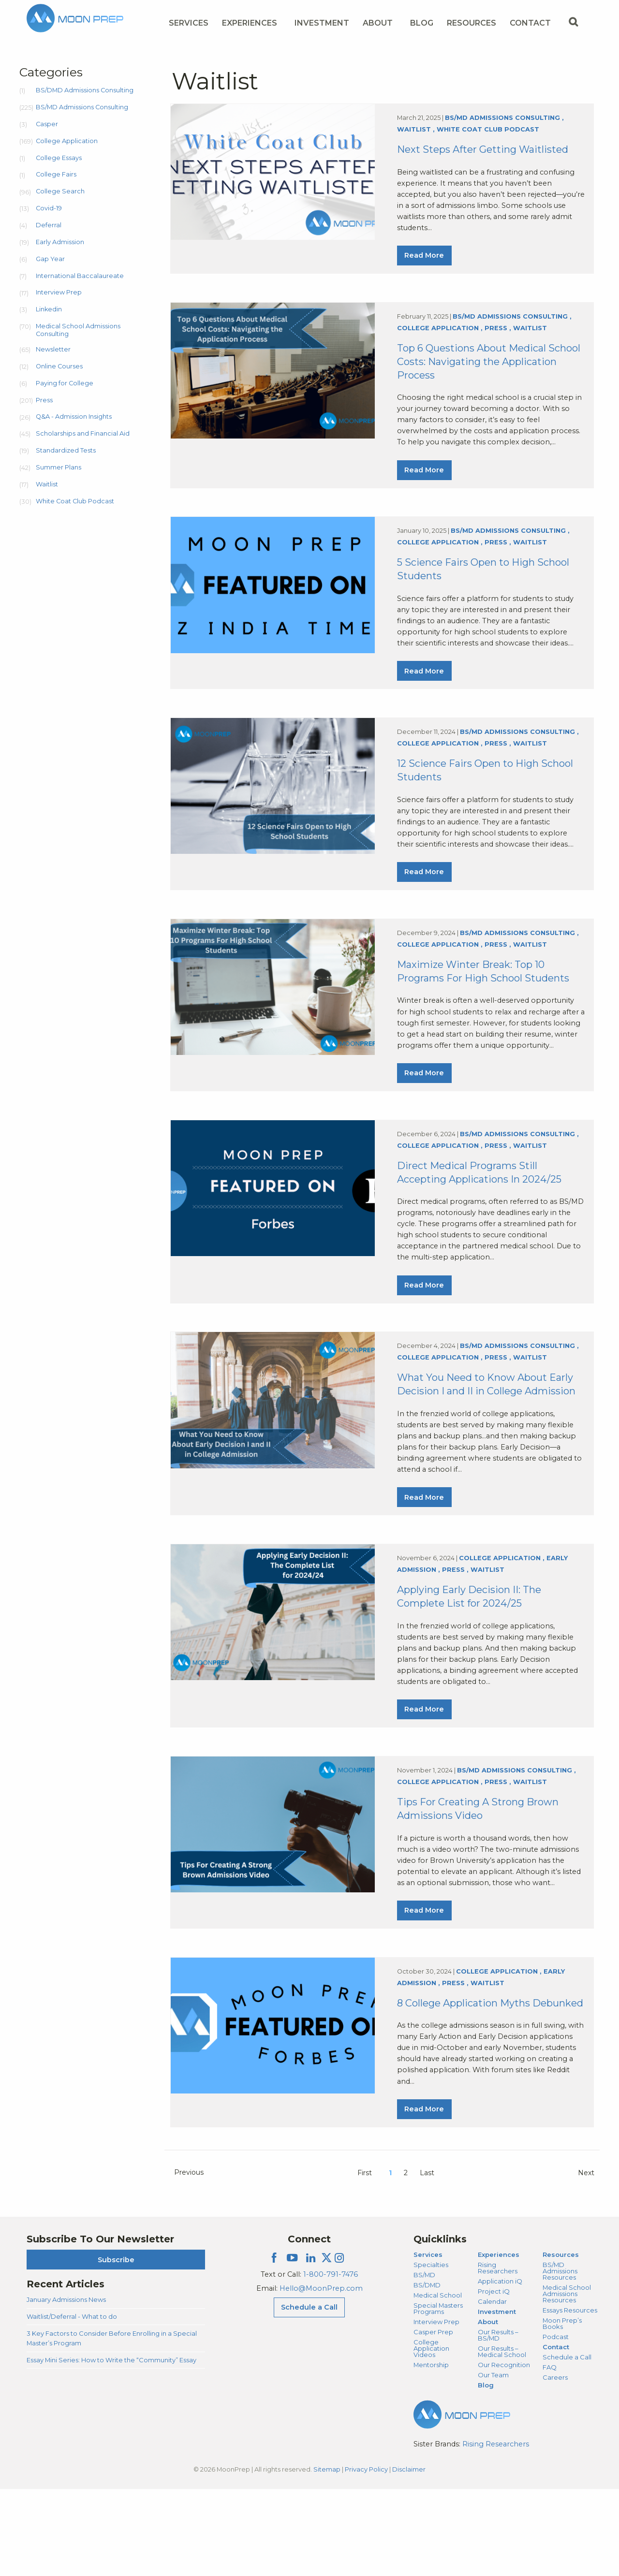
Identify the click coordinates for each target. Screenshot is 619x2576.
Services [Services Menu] (188, 23)
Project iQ (494, 2378)
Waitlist (47, 484)
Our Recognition (504, 2451)
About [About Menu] (378, 23)
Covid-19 (49, 208)
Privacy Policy (366, 2556)
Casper (47, 124)
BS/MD (424, 2362)
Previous (189, 2259)
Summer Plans (58, 467)
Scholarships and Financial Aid (83, 433)
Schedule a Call (567, 2443)
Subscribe (116, 2346)
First (364, 2259)
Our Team (493, 2461)
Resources (561, 2341)
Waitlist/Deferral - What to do (72, 2403)
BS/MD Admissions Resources (560, 2358)
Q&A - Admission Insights (74, 416)
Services (427, 2341)
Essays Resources (570, 2397)
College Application (67, 141)
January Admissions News (66, 2386)
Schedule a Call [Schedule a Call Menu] (309, 2394)
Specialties (430, 2352)
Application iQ (500, 2368)
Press (44, 400)
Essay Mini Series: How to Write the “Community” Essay (111, 2446)
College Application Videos (431, 2435)
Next (586, 2259)
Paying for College (64, 383)
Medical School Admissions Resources (567, 2381)
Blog (421, 23)
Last (427, 2259)
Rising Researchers (497, 2355)
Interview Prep (59, 292)
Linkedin (49, 309)
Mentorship (431, 2451)
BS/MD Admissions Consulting (82, 107)
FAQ (550, 2454)
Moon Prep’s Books (562, 2410)
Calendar (492, 2388)
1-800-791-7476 (330, 2361)
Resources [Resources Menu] (471, 23)
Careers (555, 2464)
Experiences (498, 2341)
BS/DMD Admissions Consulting (84, 90)
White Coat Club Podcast (75, 501)
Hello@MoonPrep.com (321, 2375)
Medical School (437, 2382)
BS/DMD (427, 2372)
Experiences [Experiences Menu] (249, 23)
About (488, 2409)
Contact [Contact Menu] (530, 23)
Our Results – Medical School (502, 2438)
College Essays (59, 157)
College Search (60, 191)
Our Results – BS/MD (498, 2422)
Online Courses (59, 366)
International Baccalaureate (80, 275)
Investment (322, 23)
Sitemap (326, 2556)
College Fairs (56, 174)
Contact (556, 2433)
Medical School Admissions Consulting (78, 329)
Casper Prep (433, 2418)
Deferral (48, 225)
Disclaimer (409, 2556)
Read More (424, 260)
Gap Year (50, 259)
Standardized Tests (66, 450)
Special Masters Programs (438, 2395)
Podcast (556, 2423)
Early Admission (60, 242)
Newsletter (53, 349)
